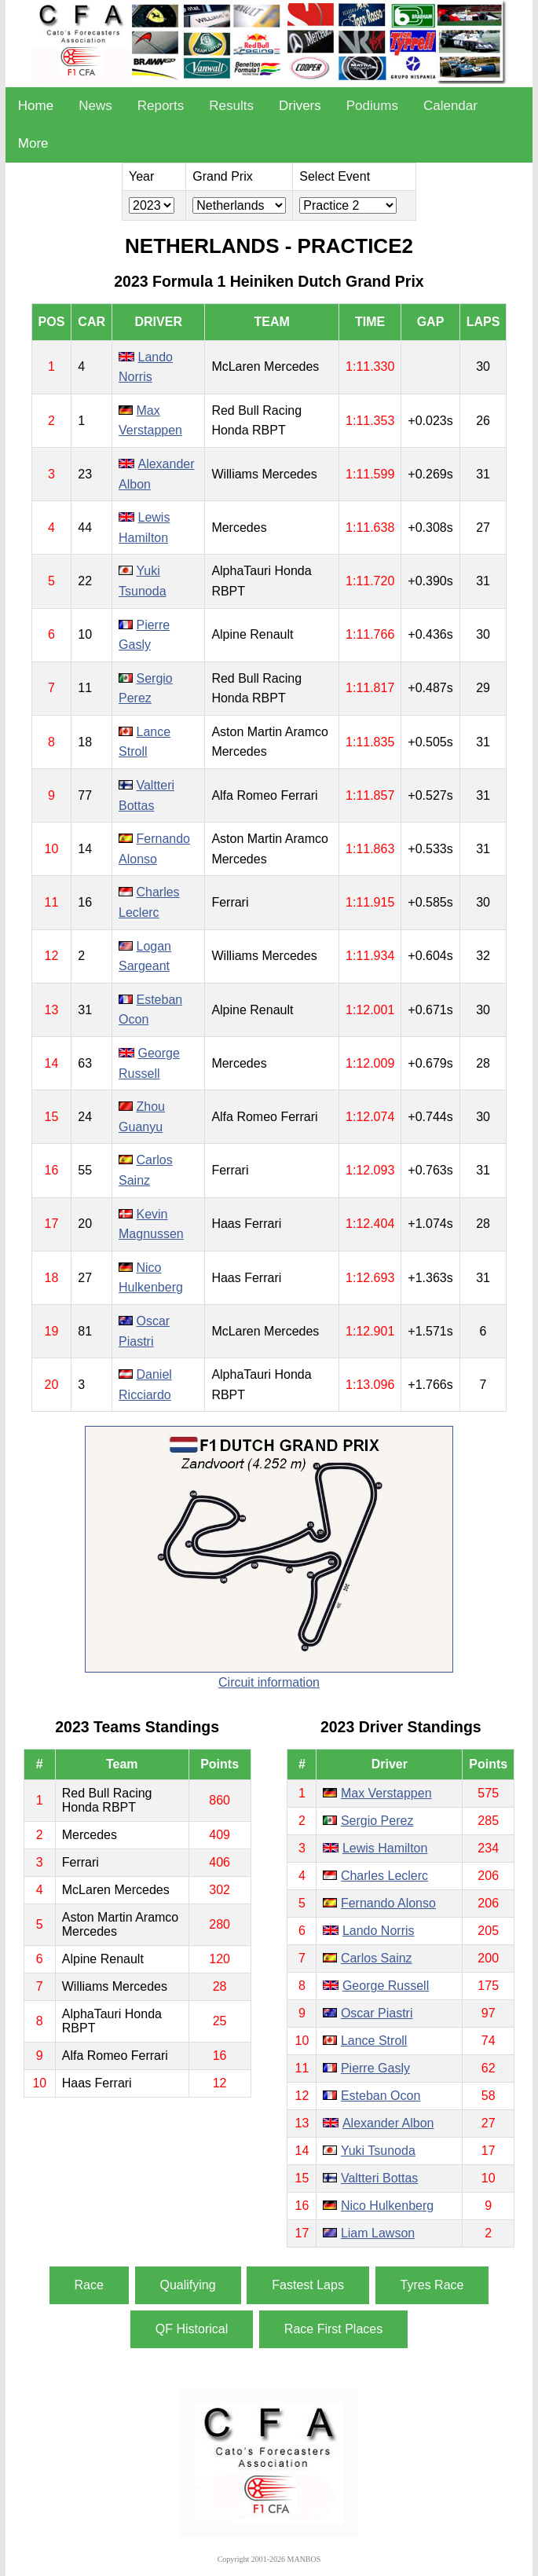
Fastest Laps (308, 2285)
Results (231, 105)
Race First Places (333, 2329)
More (33, 143)
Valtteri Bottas (379, 2178)
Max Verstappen (386, 1793)
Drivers (300, 105)
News (95, 105)
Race (89, 2285)
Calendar (450, 105)
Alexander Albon (388, 2123)
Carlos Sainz (376, 1958)
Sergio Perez (377, 1820)
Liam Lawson (378, 2233)
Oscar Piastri (377, 2013)
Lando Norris (378, 1930)
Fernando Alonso (388, 1903)
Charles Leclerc (384, 1875)
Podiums (372, 105)
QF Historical (192, 2329)
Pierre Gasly (375, 2068)
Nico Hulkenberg (387, 2205)
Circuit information (269, 1682)
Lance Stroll (374, 2040)
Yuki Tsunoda (378, 2150)
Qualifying (188, 2285)
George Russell (385, 1985)
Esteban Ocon (380, 2095)
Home (35, 105)
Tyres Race (432, 2285)
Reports (161, 105)
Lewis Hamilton (384, 1848)
